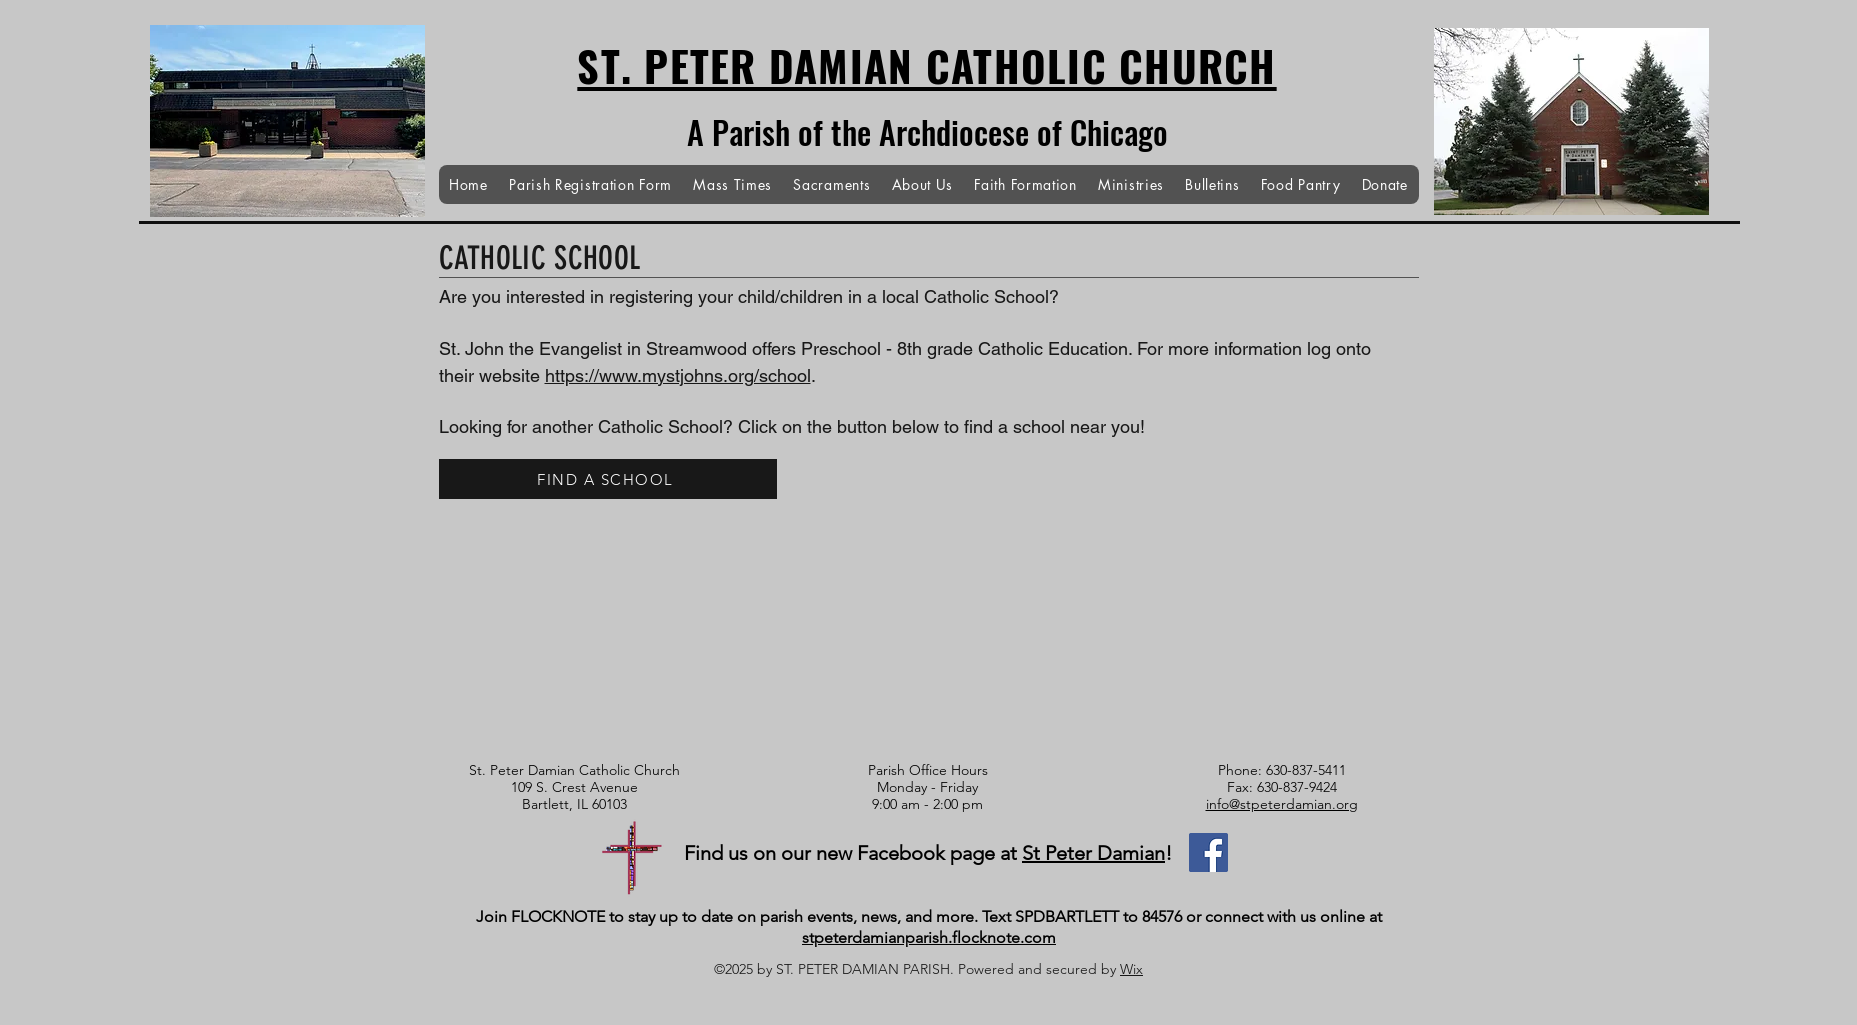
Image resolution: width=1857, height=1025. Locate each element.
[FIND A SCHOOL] (608, 479)
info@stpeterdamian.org (1282, 804)
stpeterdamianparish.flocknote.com (929, 937)
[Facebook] (1208, 852)
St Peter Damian (1093, 853)
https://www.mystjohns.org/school (678, 375)
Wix (1131, 969)
